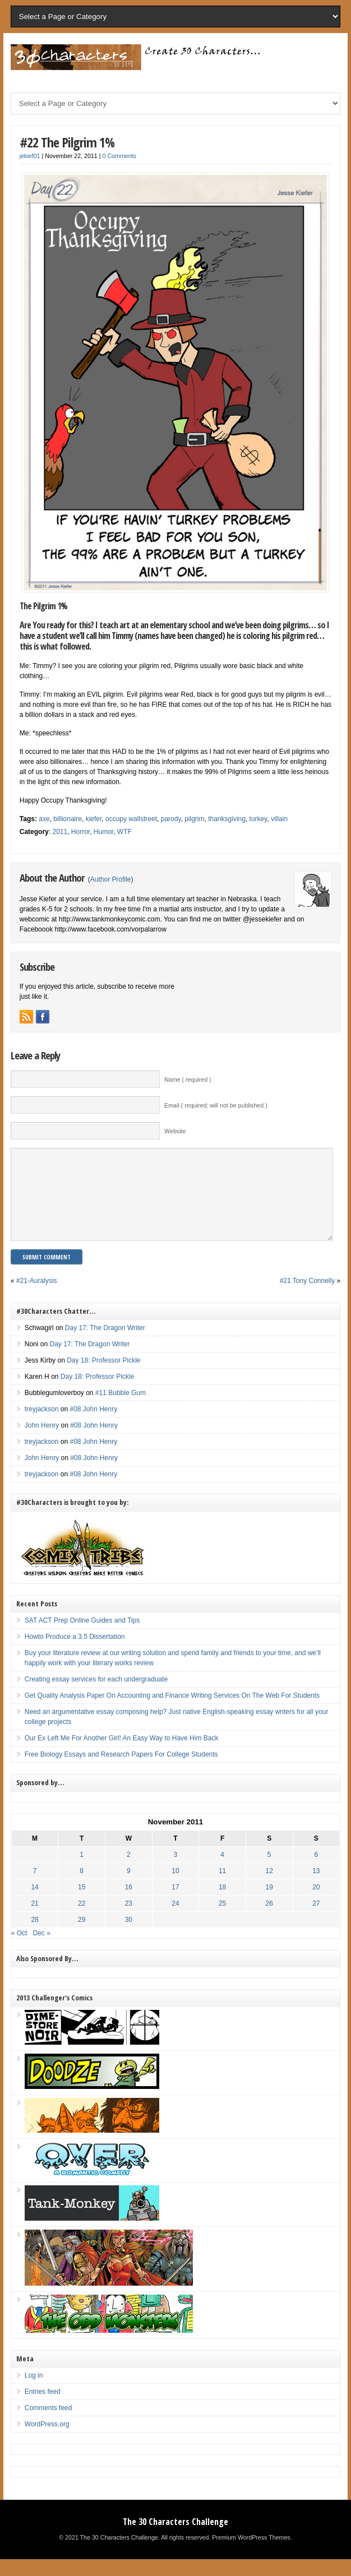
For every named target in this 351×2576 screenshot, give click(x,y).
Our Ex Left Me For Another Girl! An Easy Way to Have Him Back (122, 1755)
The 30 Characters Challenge (175, 2538)
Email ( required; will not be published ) (215, 1105)
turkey (258, 819)
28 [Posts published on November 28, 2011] (34, 1936)
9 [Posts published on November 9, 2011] (129, 1888)
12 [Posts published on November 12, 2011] (269, 1888)
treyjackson (42, 1426)
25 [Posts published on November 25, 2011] (222, 1920)
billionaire (67, 819)
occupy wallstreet (131, 819)
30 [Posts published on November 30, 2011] (128, 1936)
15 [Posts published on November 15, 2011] (81, 1904)
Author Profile (110, 879)
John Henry (42, 1442)
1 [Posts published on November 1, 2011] (82, 1871)
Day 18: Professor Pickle (103, 1377)
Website (175, 1131)
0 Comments (119, 155)
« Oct (19, 1950)
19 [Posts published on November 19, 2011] (269, 1904)
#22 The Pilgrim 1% (67, 142)
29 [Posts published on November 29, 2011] (81, 1936)
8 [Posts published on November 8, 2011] (82, 1888)
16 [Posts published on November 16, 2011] (128, 1904)
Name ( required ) (187, 1079)
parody (171, 819)
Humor (103, 832)
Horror (80, 832)
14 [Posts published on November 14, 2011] (34, 1904)
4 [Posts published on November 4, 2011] (222, 1871)
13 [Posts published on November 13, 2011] (316, 1888)
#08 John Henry (93, 1426)
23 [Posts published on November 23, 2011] (128, 1920)
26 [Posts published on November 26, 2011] (269, 1920)
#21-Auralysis (36, 1297)
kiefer (94, 819)
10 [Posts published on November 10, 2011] (175, 1888)
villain (279, 819)
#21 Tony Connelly (307, 1297)
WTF (124, 832)
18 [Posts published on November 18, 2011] (222, 1904)
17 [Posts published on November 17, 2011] (175, 1904)
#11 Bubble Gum (120, 1410)
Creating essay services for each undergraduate (96, 1696)
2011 (59, 832)
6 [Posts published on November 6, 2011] (316, 1871)
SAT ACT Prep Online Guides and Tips (82, 1637)
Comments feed (48, 2425)
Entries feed (43, 2408)
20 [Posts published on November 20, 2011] (316, 1904)
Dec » (41, 1950)
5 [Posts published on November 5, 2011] (269, 1871)
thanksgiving (227, 819)
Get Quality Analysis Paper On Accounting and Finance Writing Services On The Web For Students (172, 1712)
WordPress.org (47, 2441)
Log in (34, 2392)
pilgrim (194, 819)
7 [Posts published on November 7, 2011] (35, 1888)
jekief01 (30, 155)
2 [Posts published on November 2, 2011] (129, 1871)
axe (44, 819)
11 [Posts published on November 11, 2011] (222, 1888)
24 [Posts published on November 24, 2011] (175, 1920)
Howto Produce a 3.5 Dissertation (75, 1653)
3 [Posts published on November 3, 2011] (176, 1871)
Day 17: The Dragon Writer (105, 1345)
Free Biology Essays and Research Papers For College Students (121, 1771)
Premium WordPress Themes (251, 2554)
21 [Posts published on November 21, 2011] (34, 1920)
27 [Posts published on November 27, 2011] (316, 1920)
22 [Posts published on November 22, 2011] (81, 1920)
